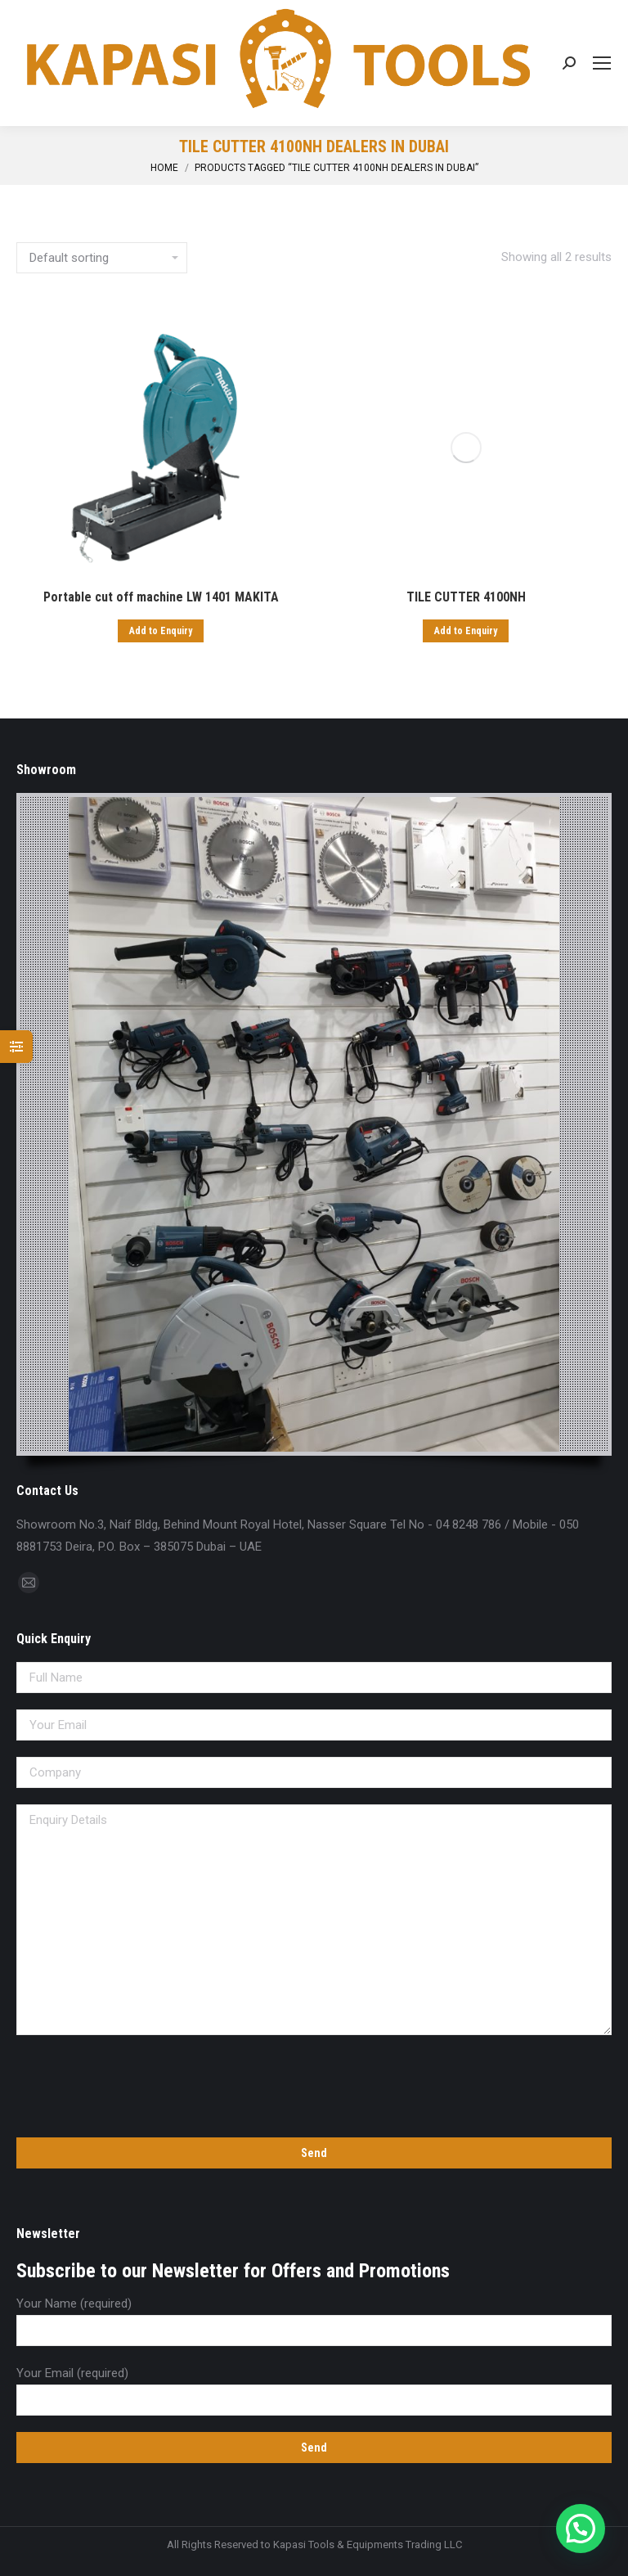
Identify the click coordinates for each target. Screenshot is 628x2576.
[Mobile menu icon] (602, 63)
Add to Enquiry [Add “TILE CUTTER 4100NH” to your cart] (465, 631)
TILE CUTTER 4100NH (466, 597)
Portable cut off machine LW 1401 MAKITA (161, 597)
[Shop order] (101, 257)
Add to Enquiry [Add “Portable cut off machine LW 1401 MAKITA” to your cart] (160, 631)
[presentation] (140, 2083)
